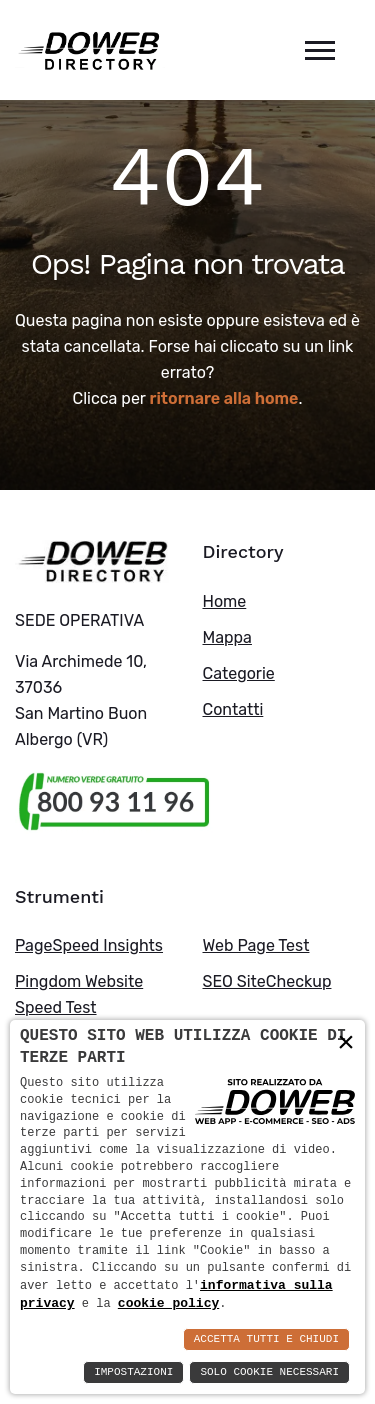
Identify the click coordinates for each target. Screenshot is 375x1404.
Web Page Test (256, 945)
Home (225, 601)
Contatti (233, 709)
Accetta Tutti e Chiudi (266, 1339)
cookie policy (168, 1303)
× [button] (346, 1041)
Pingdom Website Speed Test (79, 994)
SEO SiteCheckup (267, 981)
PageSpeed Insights (89, 945)
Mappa (227, 637)
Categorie (239, 673)
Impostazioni (133, 1372)
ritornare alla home (224, 398)
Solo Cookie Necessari (269, 1372)
